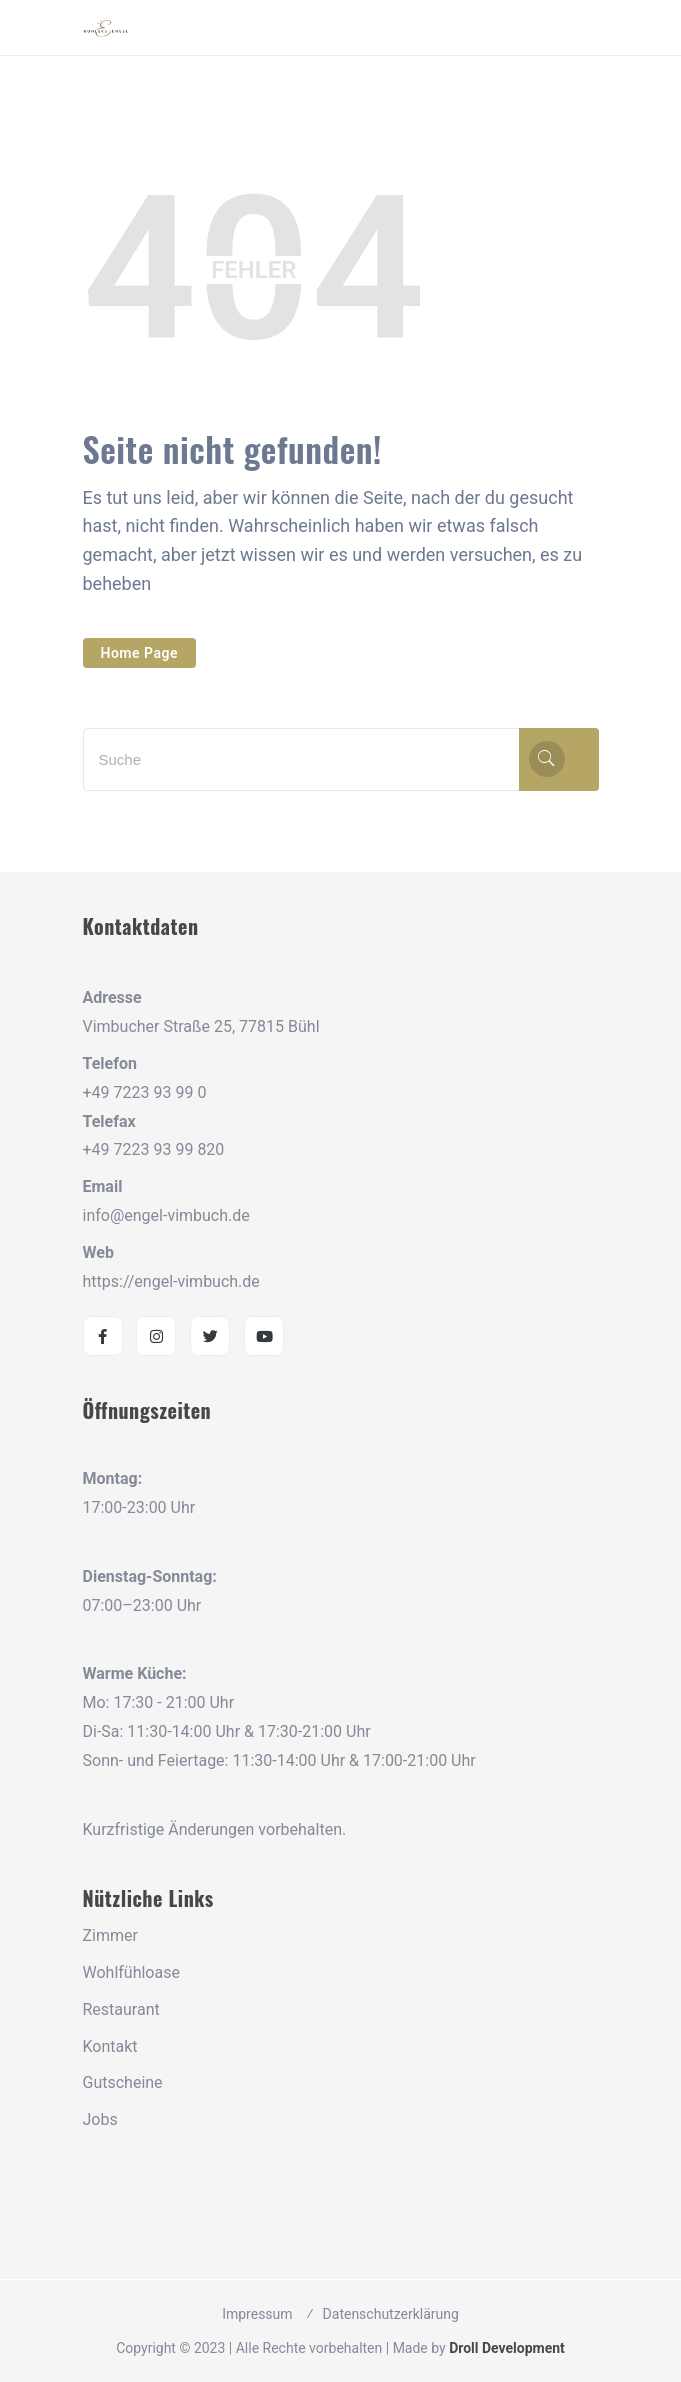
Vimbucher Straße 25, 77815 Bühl (201, 1026)
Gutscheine (123, 2082)
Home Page (139, 653)
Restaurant (121, 2009)
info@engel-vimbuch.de (166, 1215)
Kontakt (110, 2046)
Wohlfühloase (131, 1972)
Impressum (257, 2314)
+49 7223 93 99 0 (145, 1092)
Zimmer (110, 1935)
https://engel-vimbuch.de (171, 1281)
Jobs (100, 2119)
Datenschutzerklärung (391, 2314)
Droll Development (507, 2348)
